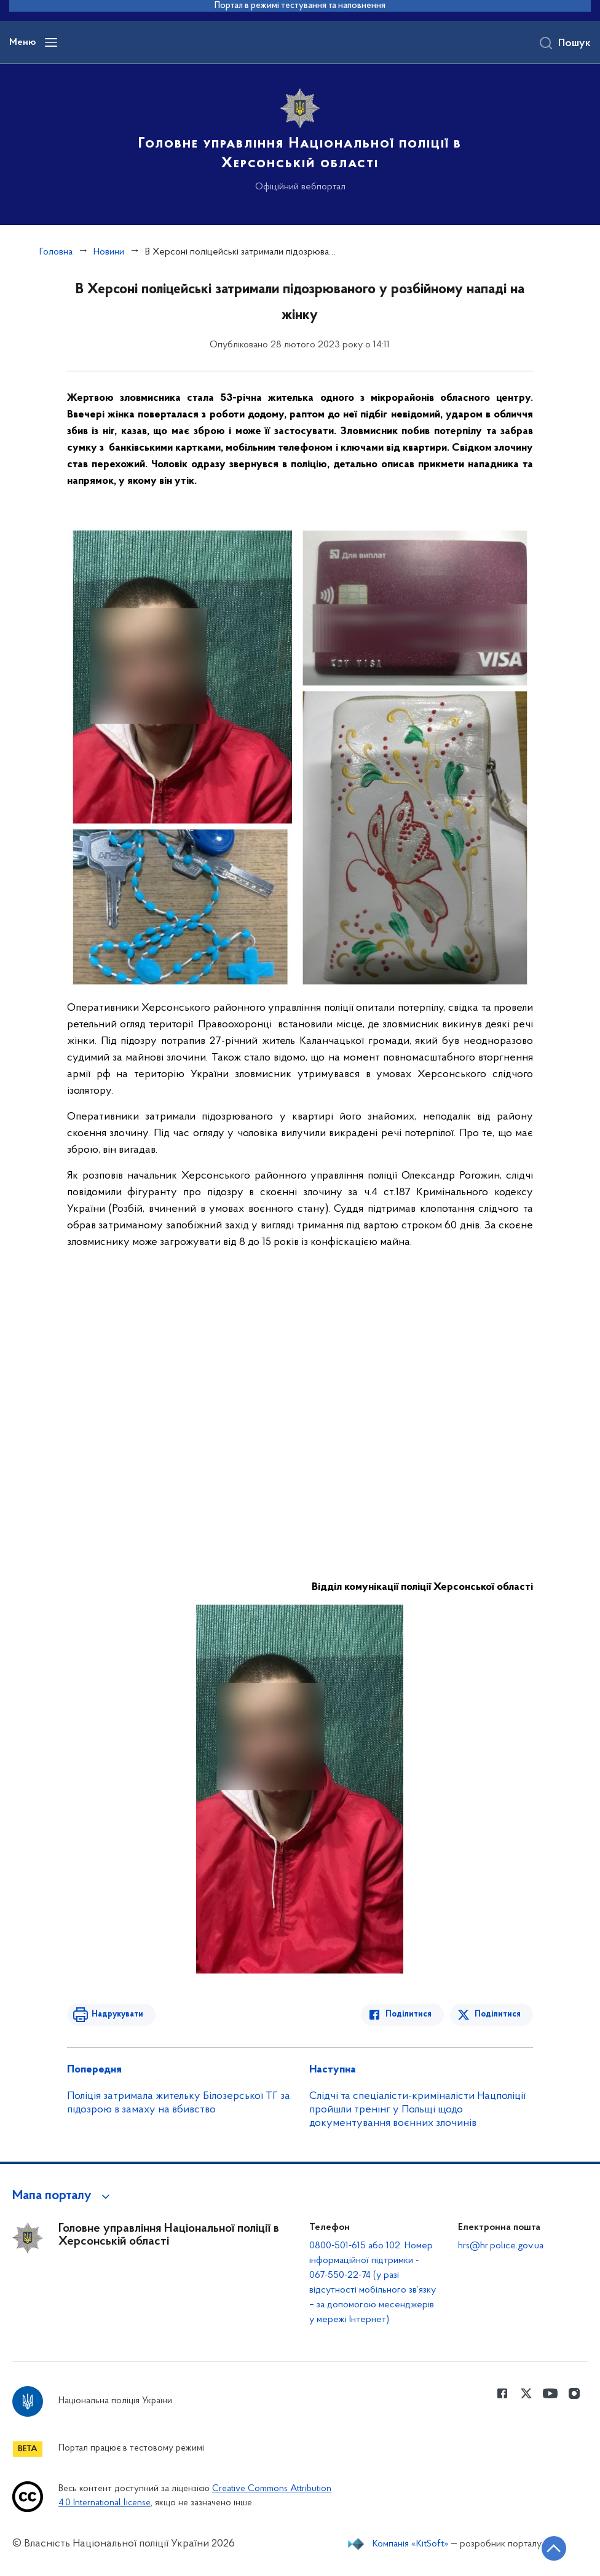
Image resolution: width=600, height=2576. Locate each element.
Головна (56, 252)
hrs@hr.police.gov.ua (500, 2246)
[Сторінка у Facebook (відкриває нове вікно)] (502, 2393)
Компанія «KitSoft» (411, 2544)
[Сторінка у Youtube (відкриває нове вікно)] (550, 2393)
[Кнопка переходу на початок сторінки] (554, 2548)
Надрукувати (117, 2014)
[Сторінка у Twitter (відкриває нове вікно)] (526, 2393)
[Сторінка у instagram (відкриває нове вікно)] (574, 2393)
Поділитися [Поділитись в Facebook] (408, 2014)
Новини (108, 252)
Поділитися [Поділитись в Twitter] (498, 2014)
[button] (63, 2196)
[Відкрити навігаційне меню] (51, 42)
